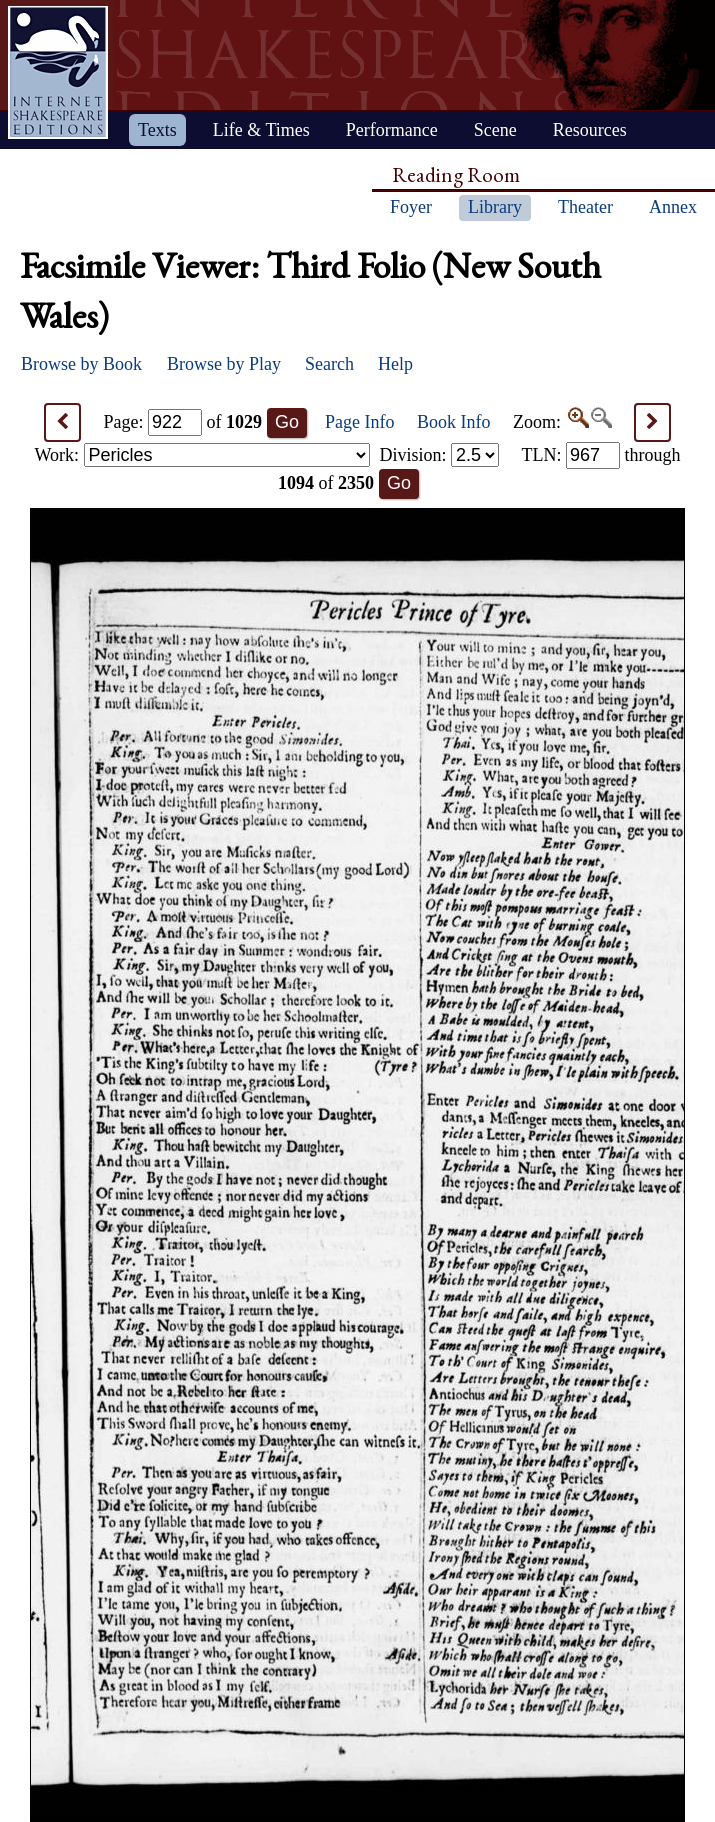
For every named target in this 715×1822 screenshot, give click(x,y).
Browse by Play (224, 364)
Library (495, 207)
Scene (495, 130)
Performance (392, 130)
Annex (673, 207)
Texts (157, 130)
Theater (585, 207)
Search (329, 364)
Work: (202, 455)
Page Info (359, 422)
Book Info (454, 422)
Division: (439, 455)
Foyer (411, 207)
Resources (590, 130)
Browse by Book (81, 364)
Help (395, 364)
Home (58, 72)
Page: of (183, 422)
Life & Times (261, 130)
